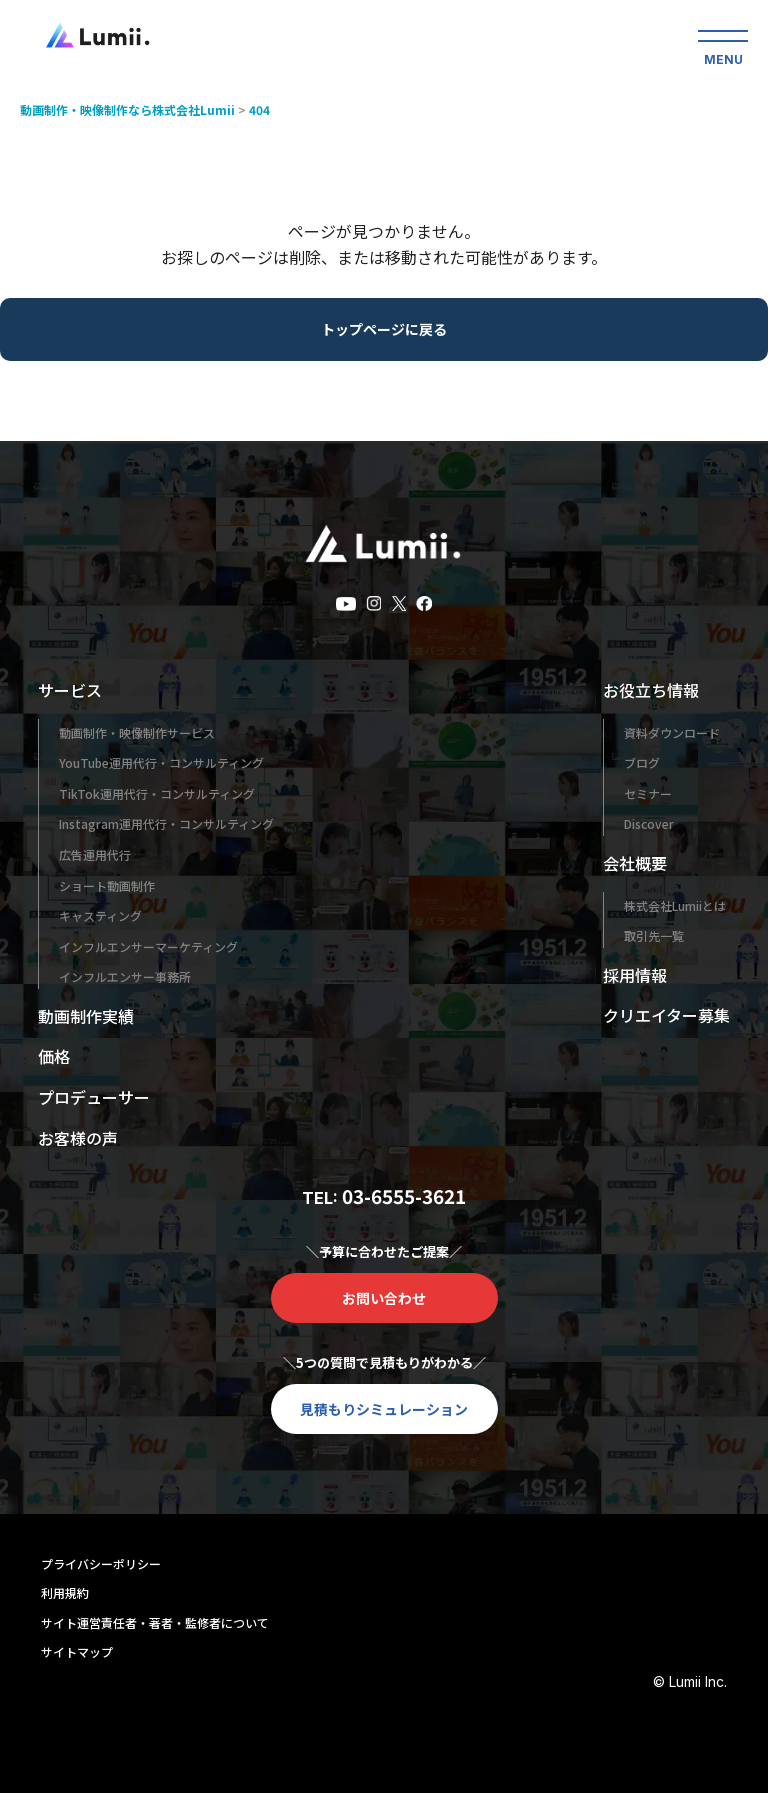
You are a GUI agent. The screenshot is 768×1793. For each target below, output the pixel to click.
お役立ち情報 (651, 690)
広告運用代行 (95, 854)
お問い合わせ (384, 1298)
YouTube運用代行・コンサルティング (161, 762)
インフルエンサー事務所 (125, 976)
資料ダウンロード (672, 732)
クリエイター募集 (666, 1015)
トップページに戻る (384, 329)
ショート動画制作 (107, 885)
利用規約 (65, 1592)
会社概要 (635, 863)
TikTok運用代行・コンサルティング (157, 793)
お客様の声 (78, 1138)
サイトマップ (77, 1651)
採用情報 (635, 975)
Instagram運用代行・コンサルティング (166, 823)
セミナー (648, 793)
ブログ (642, 762)
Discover (649, 823)
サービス (70, 690)
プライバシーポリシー (101, 1563)
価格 (54, 1056)
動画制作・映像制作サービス (137, 732)
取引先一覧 (654, 935)
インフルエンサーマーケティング (148, 946)
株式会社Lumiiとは (675, 905)
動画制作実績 (86, 1016)
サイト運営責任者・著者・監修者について (155, 1622)
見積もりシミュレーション (384, 1409)
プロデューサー (94, 1097)
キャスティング (100, 915)
